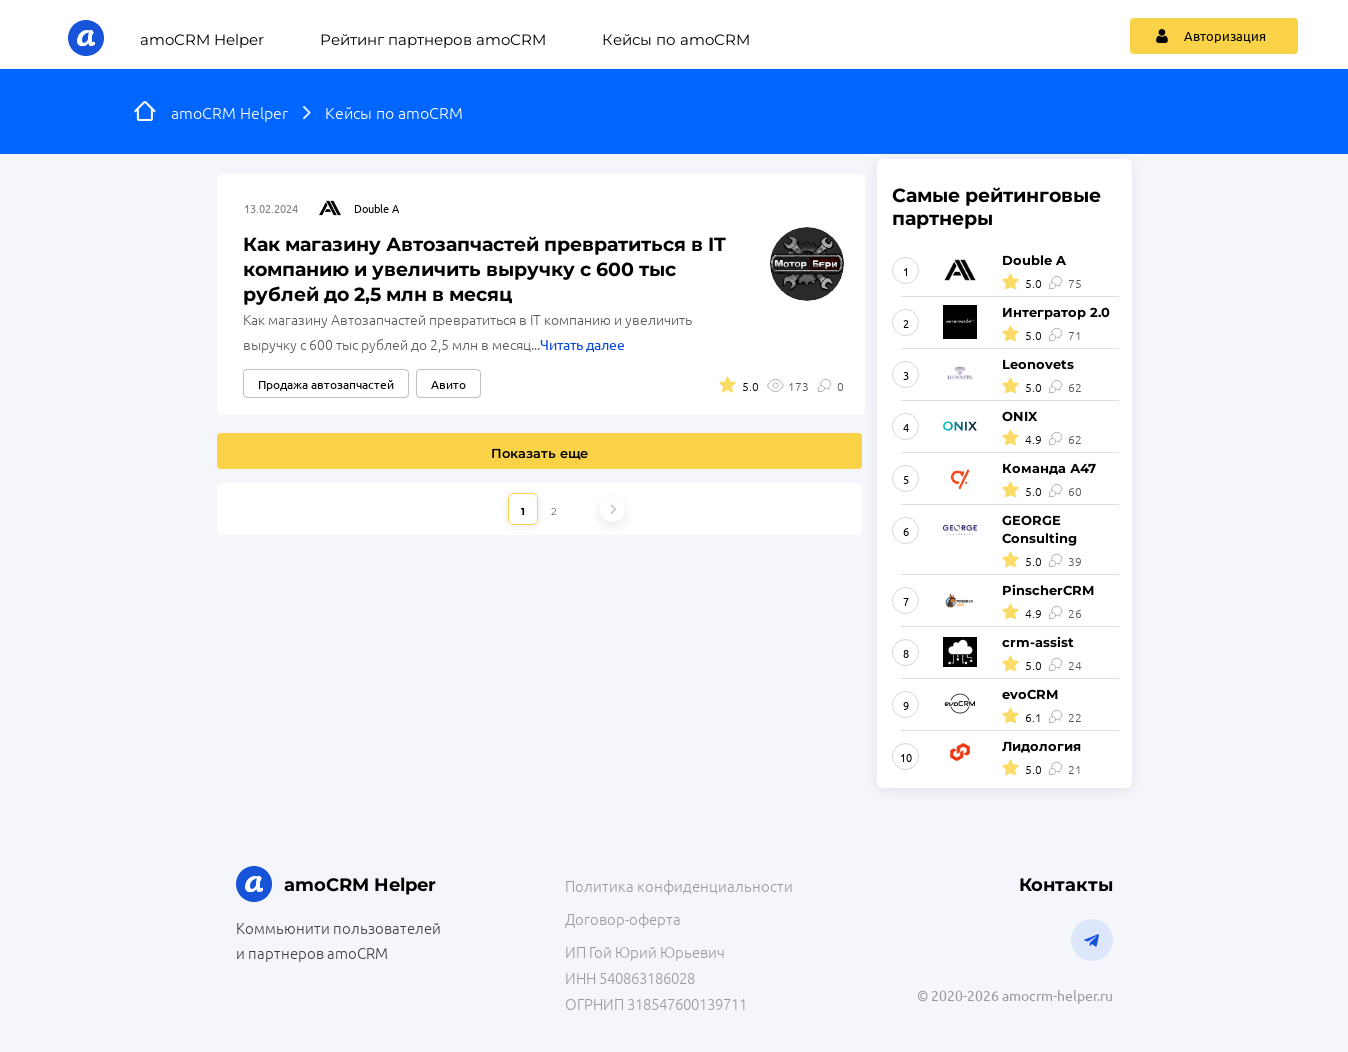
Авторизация (1210, 35)
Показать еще (539, 453)
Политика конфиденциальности (679, 885)
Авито (448, 384)
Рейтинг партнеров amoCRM (433, 39)
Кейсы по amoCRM (676, 39)
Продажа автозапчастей (326, 384)
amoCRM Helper (202, 39)
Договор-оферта (623, 918)
